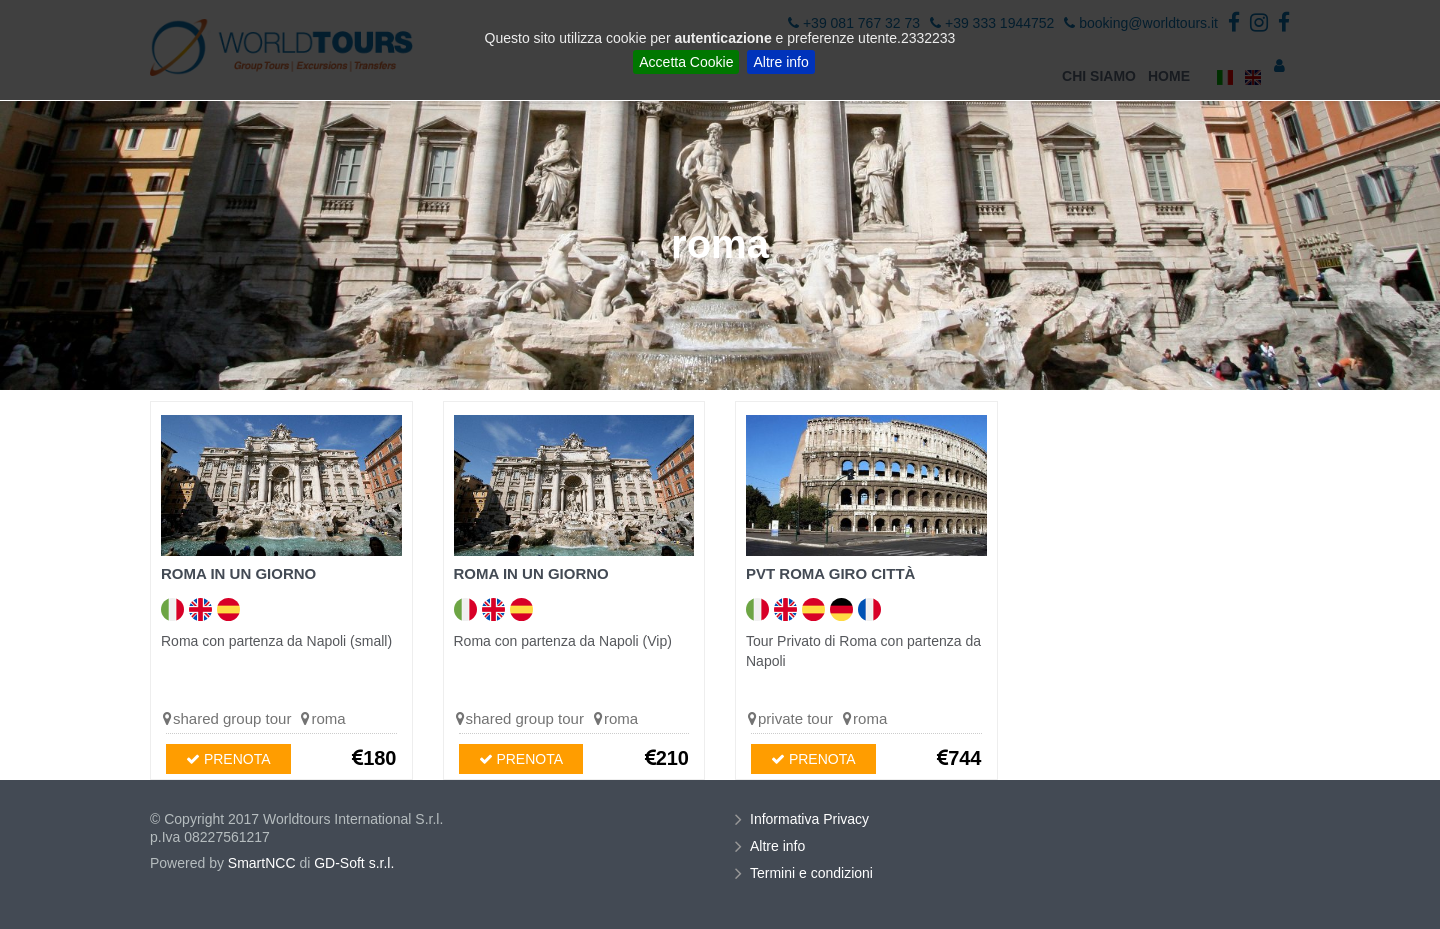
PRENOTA (228, 759)
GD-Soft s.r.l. (354, 863)
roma (328, 718)
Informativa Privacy (812, 819)
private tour (795, 718)
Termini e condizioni (814, 873)
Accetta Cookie (686, 62)
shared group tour (232, 718)
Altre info (780, 62)
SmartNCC (262, 863)
